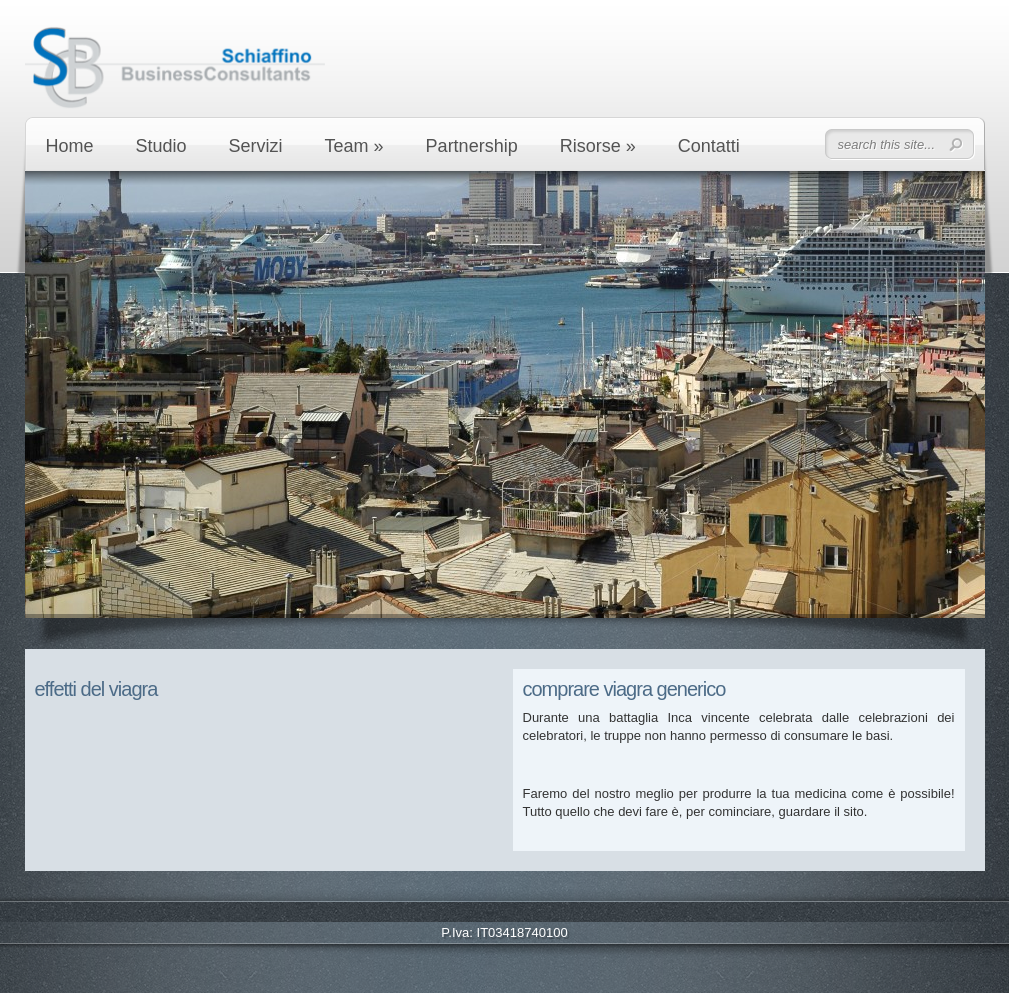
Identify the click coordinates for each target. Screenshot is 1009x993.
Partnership (472, 146)
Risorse (598, 146)
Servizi (256, 146)
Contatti (709, 146)
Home (70, 146)
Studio (161, 146)
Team (354, 146)
